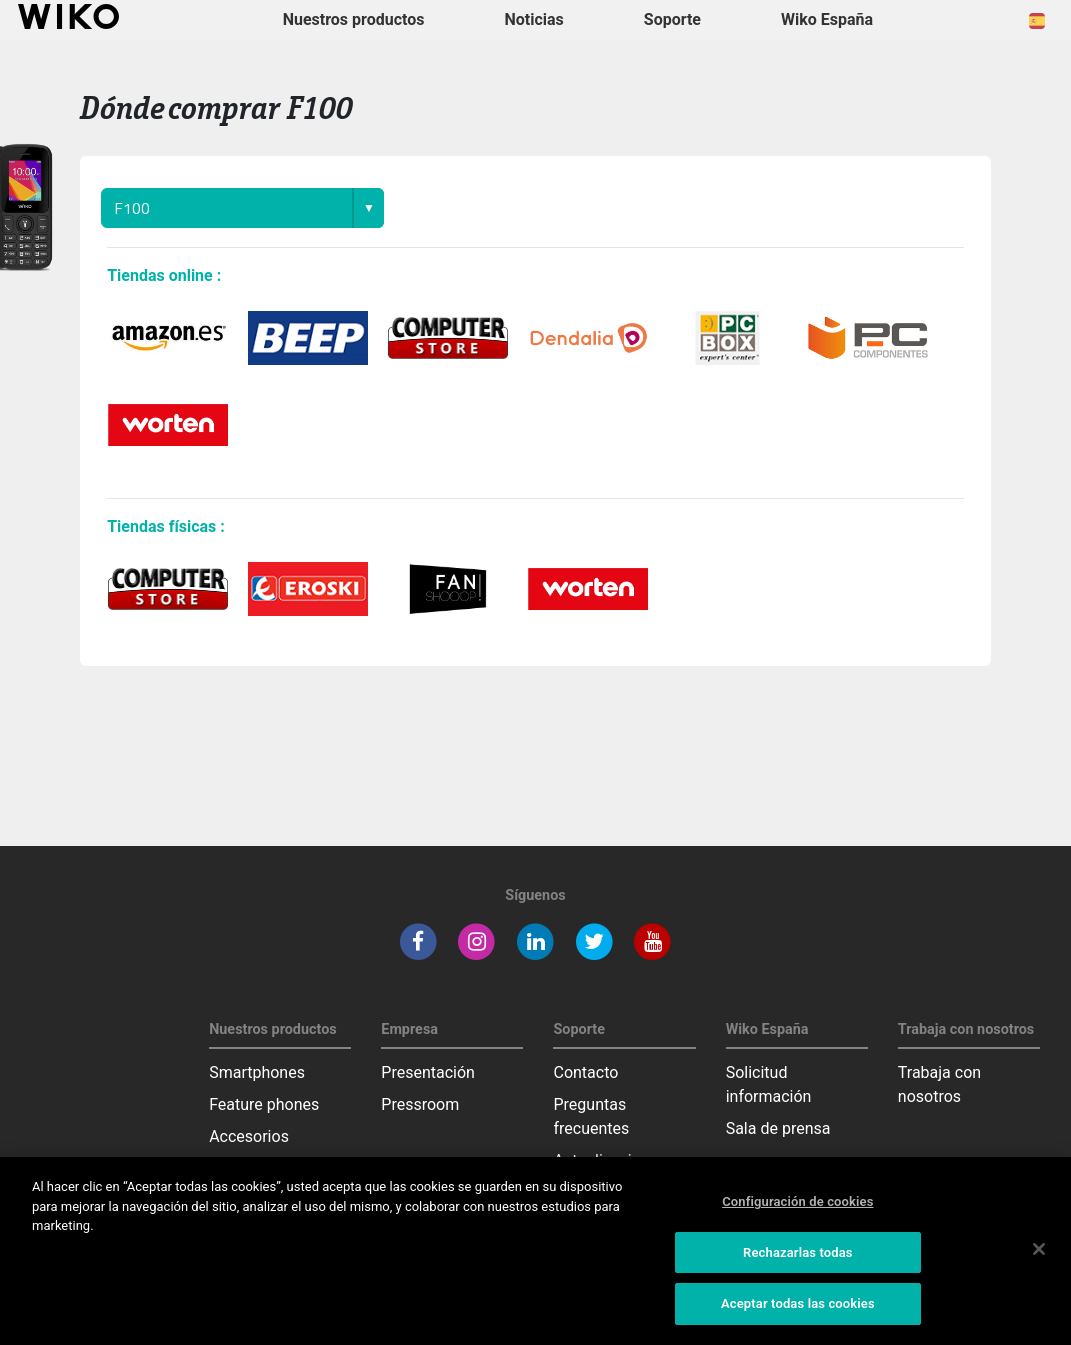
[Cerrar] (1039, 1249)
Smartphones (257, 1072)
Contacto (585, 1072)
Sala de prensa (778, 1128)
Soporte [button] (672, 19)
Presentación (428, 1072)
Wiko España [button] (827, 19)
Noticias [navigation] (533, 19)
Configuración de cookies (797, 1201)
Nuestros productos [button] (354, 19)
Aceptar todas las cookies (798, 1303)
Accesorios (249, 1136)
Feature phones (264, 1104)
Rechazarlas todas (798, 1252)
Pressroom (420, 1104)
